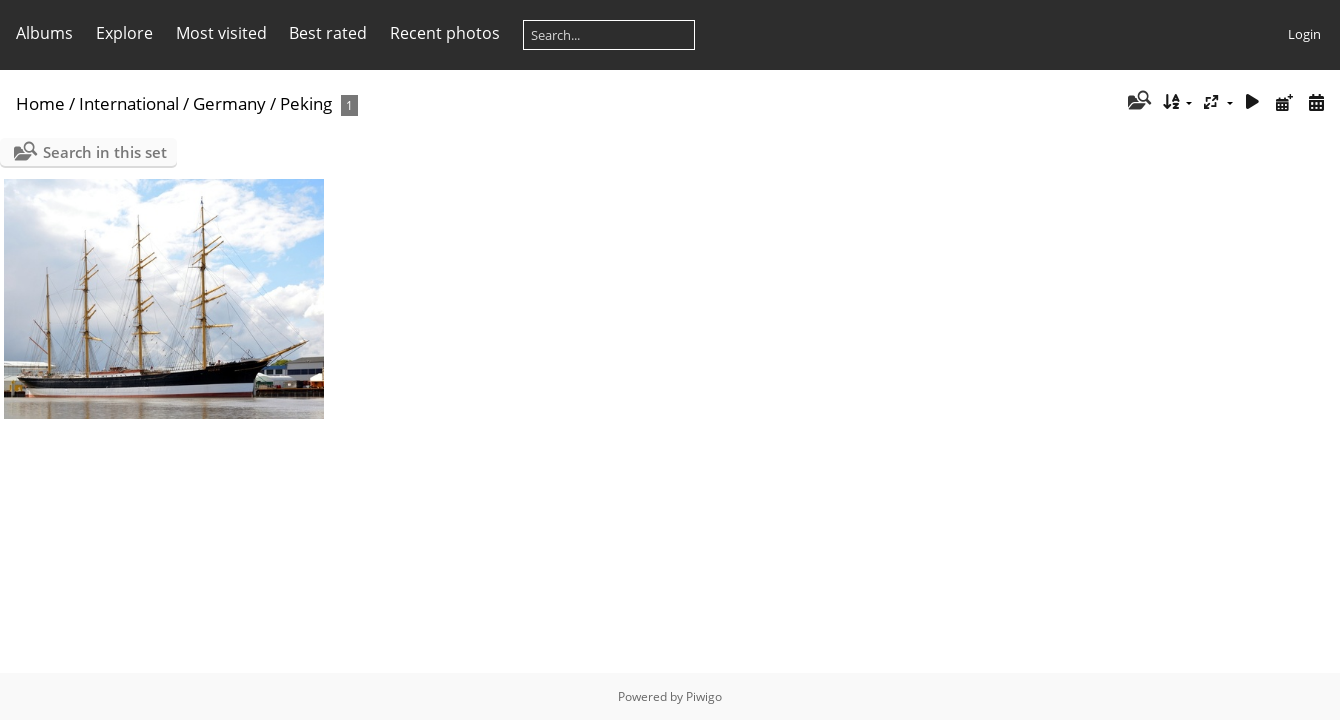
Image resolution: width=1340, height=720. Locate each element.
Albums (44, 33)
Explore (124, 33)
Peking (306, 103)
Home (40, 103)
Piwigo (704, 696)
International (129, 103)
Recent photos (445, 33)
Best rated (328, 33)
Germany (229, 103)
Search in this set (105, 152)
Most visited (221, 33)
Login (1304, 34)
